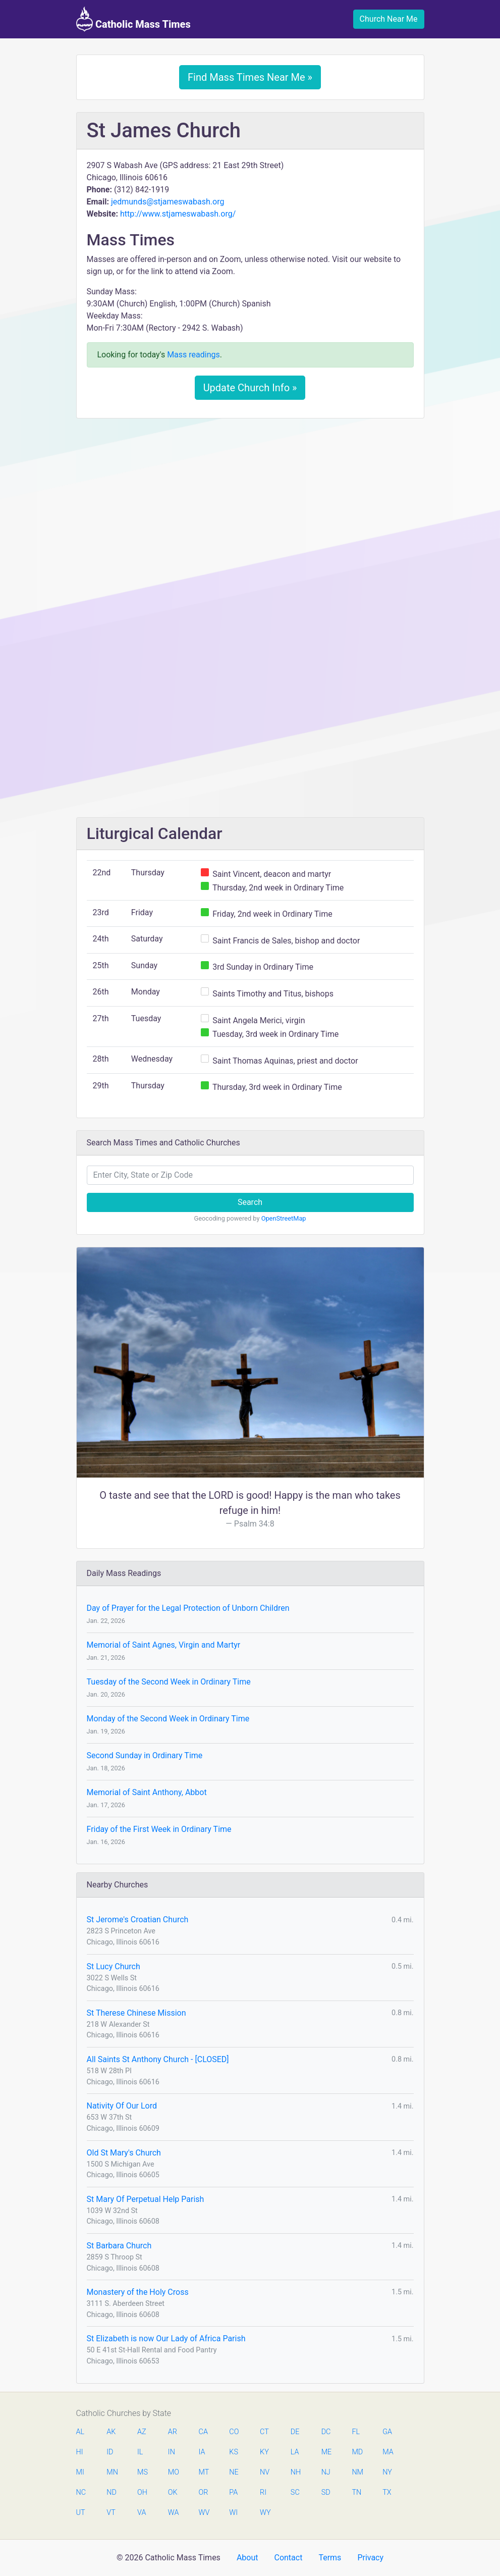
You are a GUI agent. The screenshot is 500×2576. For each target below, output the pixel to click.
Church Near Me (389, 19)
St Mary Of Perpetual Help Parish (145, 2199)
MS (142, 2472)
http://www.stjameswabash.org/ (178, 214)
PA (233, 2492)
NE (233, 2472)
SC (295, 2492)
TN (356, 2492)
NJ (325, 2472)
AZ (141, 2432)
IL (140, 2452)
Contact (288, 2557)
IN (171, 2452)
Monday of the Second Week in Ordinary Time (168, 1718)
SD (325, 2492)
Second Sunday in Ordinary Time (145, 1755)
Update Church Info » (250, 388)
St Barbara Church (119, 2245)
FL (356, 2432)
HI (79, 2452)
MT (204, 2472)
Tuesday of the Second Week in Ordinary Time (169, 1682)
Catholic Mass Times (133, 19)
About (247, 2557)
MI (80, 2472)
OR (203, 2492)
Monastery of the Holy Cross (138, 2292)
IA (202, 2452)
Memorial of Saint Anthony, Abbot (147, 1792)
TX (386, 2492)
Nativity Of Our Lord (122, 2106)
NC (81, 2492)
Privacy (370, 2557)
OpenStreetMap (283, 1218)
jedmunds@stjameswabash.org (168, 201)
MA (387, 2452)
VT (110, 2512)
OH (142, 2492)
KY (264, 2452)
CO (234, 2432)
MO (173, 2472)
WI (233, 2512)
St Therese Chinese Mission (136, 2013)
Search (250, 1202)
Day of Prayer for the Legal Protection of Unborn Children (188, 1608)
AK (111, 2432)
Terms (329, 2557)
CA (203, 2432)
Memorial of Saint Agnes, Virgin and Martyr (164, 1645)
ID (109, 2452)
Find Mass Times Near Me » (250, 77)
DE (295, 2432)
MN (111, 2472)
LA (295, 2452)
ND (111, 2492)
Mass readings (193, 354)
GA (387, 2432)
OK (173, 2492)
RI (263, 2492)
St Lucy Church (113, 1966)
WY (265, 2512)
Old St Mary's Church (124, 2153)
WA (173, 2512)
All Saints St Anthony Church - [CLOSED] (158, 2059)
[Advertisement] (250, 501)
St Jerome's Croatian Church (138, 1919)
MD (357, 2452)
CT (264, 2432)
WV (204, 2512)
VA (141, 2512)
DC (326, 2432)
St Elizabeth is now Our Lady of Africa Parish (166, 2338)
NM (357, 2472)
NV (264, 2472)
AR (172, 2432)
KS (233, 2452)
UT (80, 2512)
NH (296, 2472)
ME (326, 2452)
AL (80, 2432)
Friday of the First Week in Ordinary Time (159, 1829)
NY (387, 2472)
